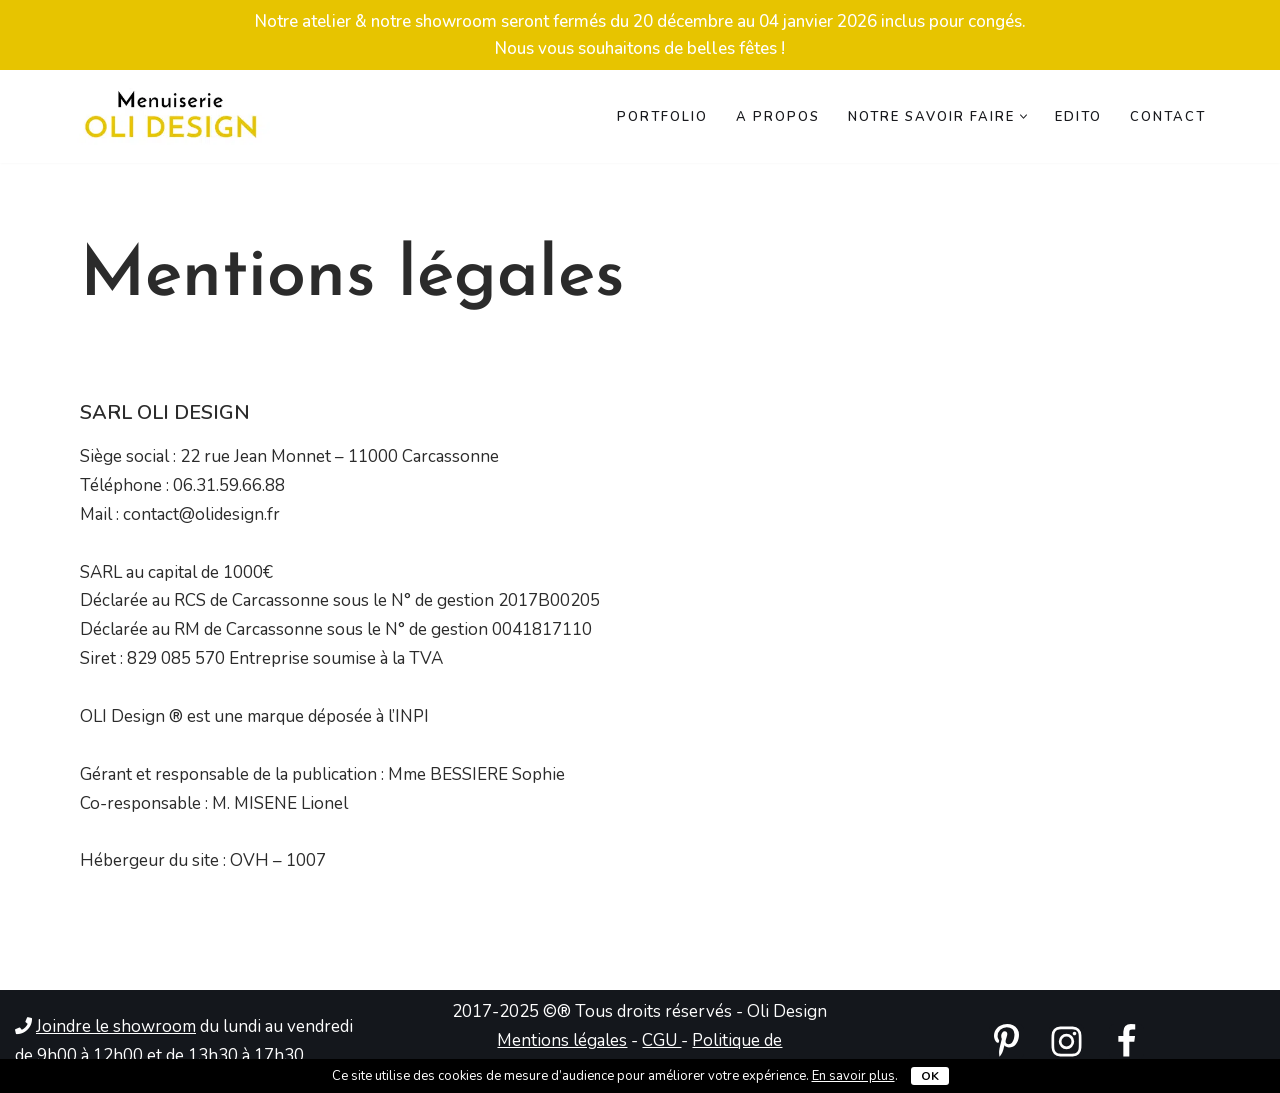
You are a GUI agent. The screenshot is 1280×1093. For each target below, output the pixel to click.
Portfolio (662, 117)
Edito (1078, 117)
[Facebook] (1126, 1041)
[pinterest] (1006, 1041)
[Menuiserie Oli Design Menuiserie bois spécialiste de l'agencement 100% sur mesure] (170, 116)
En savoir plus (853, 1076)
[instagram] (1066, 1041)
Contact (1168, 117)
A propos (778, 117)
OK (930, 1076)
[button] (1023, 116)
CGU (661, 1040)
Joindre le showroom (116, 1026)
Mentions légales (562, 1040)
